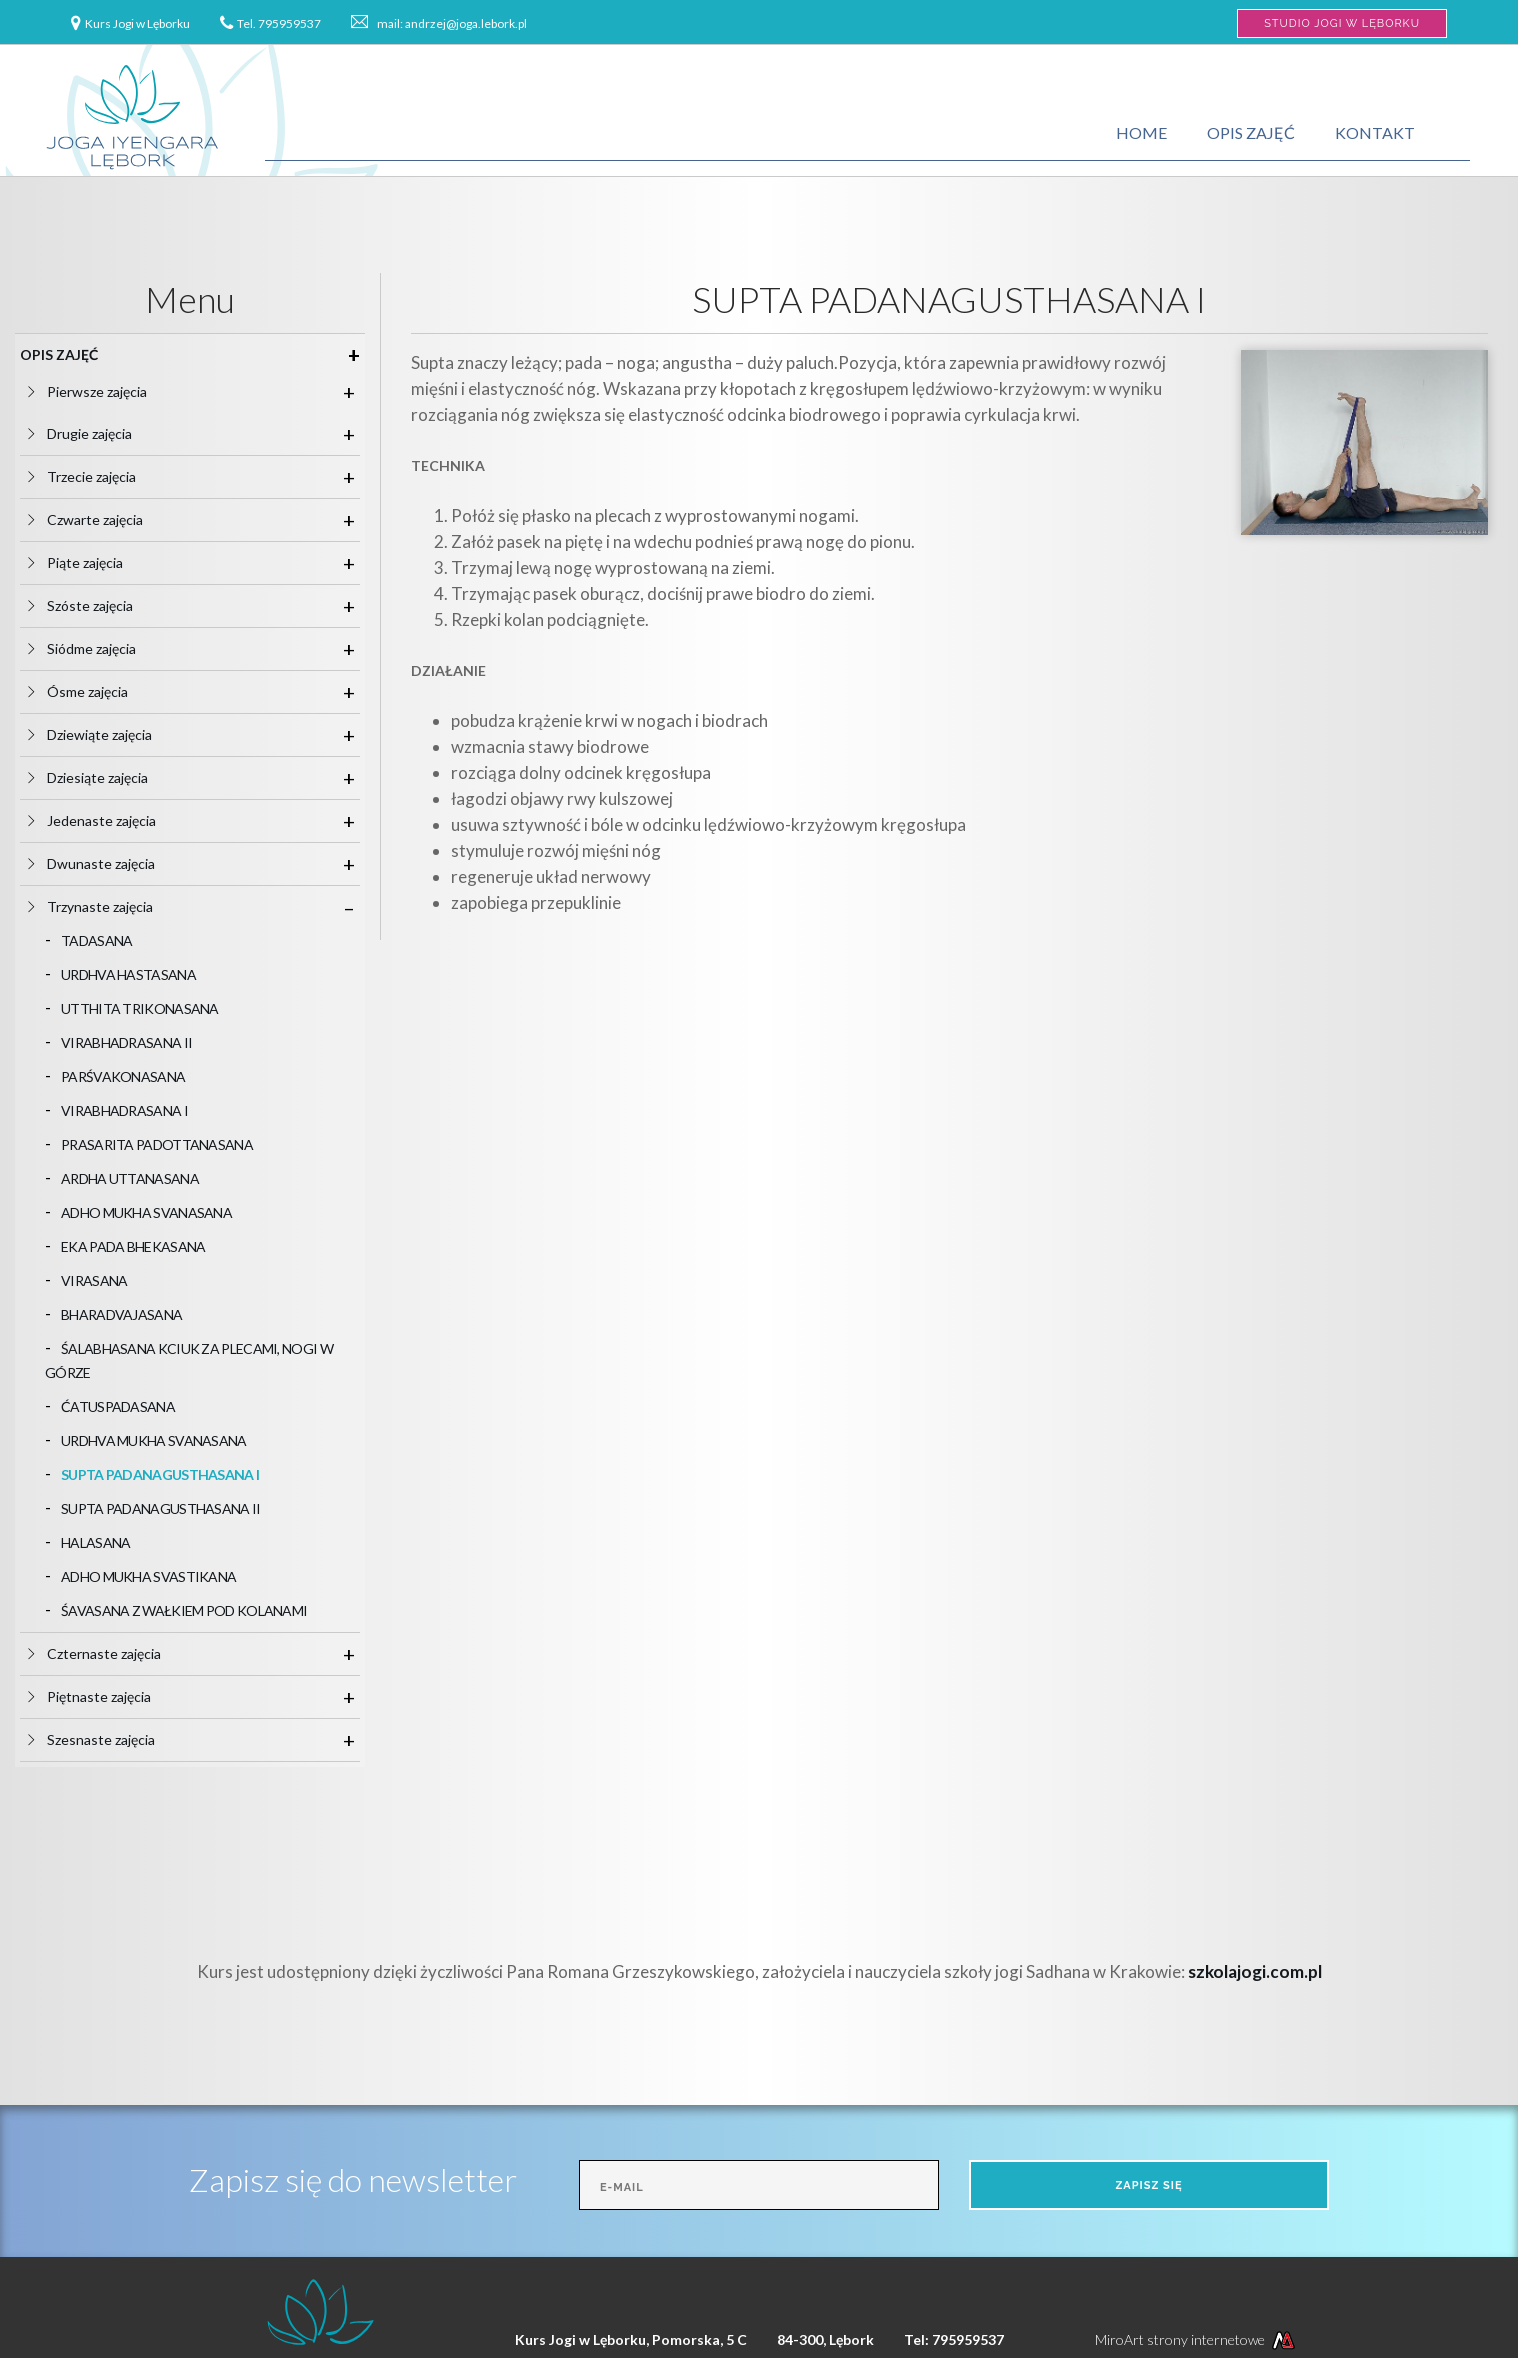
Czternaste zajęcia (112, 1653)
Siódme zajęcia (99, 648)
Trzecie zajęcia (99, 476)
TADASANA (96, 940)
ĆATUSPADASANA (118, 1406)
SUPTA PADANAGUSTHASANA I (160, 1474)
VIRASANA (94, 1280)
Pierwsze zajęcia (105, 391)
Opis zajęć (1251, 132)
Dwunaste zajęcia (109, 863)
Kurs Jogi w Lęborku (137, 23)
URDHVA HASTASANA (128, 974)
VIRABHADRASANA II (126, 1042)
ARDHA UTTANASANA (130, 1178)
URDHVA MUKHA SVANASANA (154, 1440)
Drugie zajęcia (97, 433)
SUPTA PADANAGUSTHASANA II (161, 1508)
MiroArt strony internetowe (1197, 2339)
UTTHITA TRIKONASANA (140, 1008)
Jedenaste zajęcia (109, 820)
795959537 (289, 23)
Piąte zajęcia (93, 562)
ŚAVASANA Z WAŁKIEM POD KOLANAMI (184, 1610)
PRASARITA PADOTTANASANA (157, 1144)
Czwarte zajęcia (103, 519)
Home (1141, 132)
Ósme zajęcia (95, 691)
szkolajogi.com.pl (1255, 1971)
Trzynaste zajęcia (108, 906)
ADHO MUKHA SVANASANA (146, 1212)
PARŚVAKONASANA (123, 1076)
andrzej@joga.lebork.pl (466, 23)
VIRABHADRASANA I (124, 1110)
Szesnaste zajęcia (109, 1739)
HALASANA (95, 1542)
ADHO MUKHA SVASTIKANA (148, 1576)
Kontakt (1375, 132)
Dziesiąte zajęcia (105, 777)
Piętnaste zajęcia (107, 1696)
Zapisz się (1148, 2185)
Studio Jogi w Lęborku (1342, 23)
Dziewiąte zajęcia (107, 734)
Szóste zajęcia (98, 605)
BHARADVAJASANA (121, 1314)
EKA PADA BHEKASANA (133, 1246)
